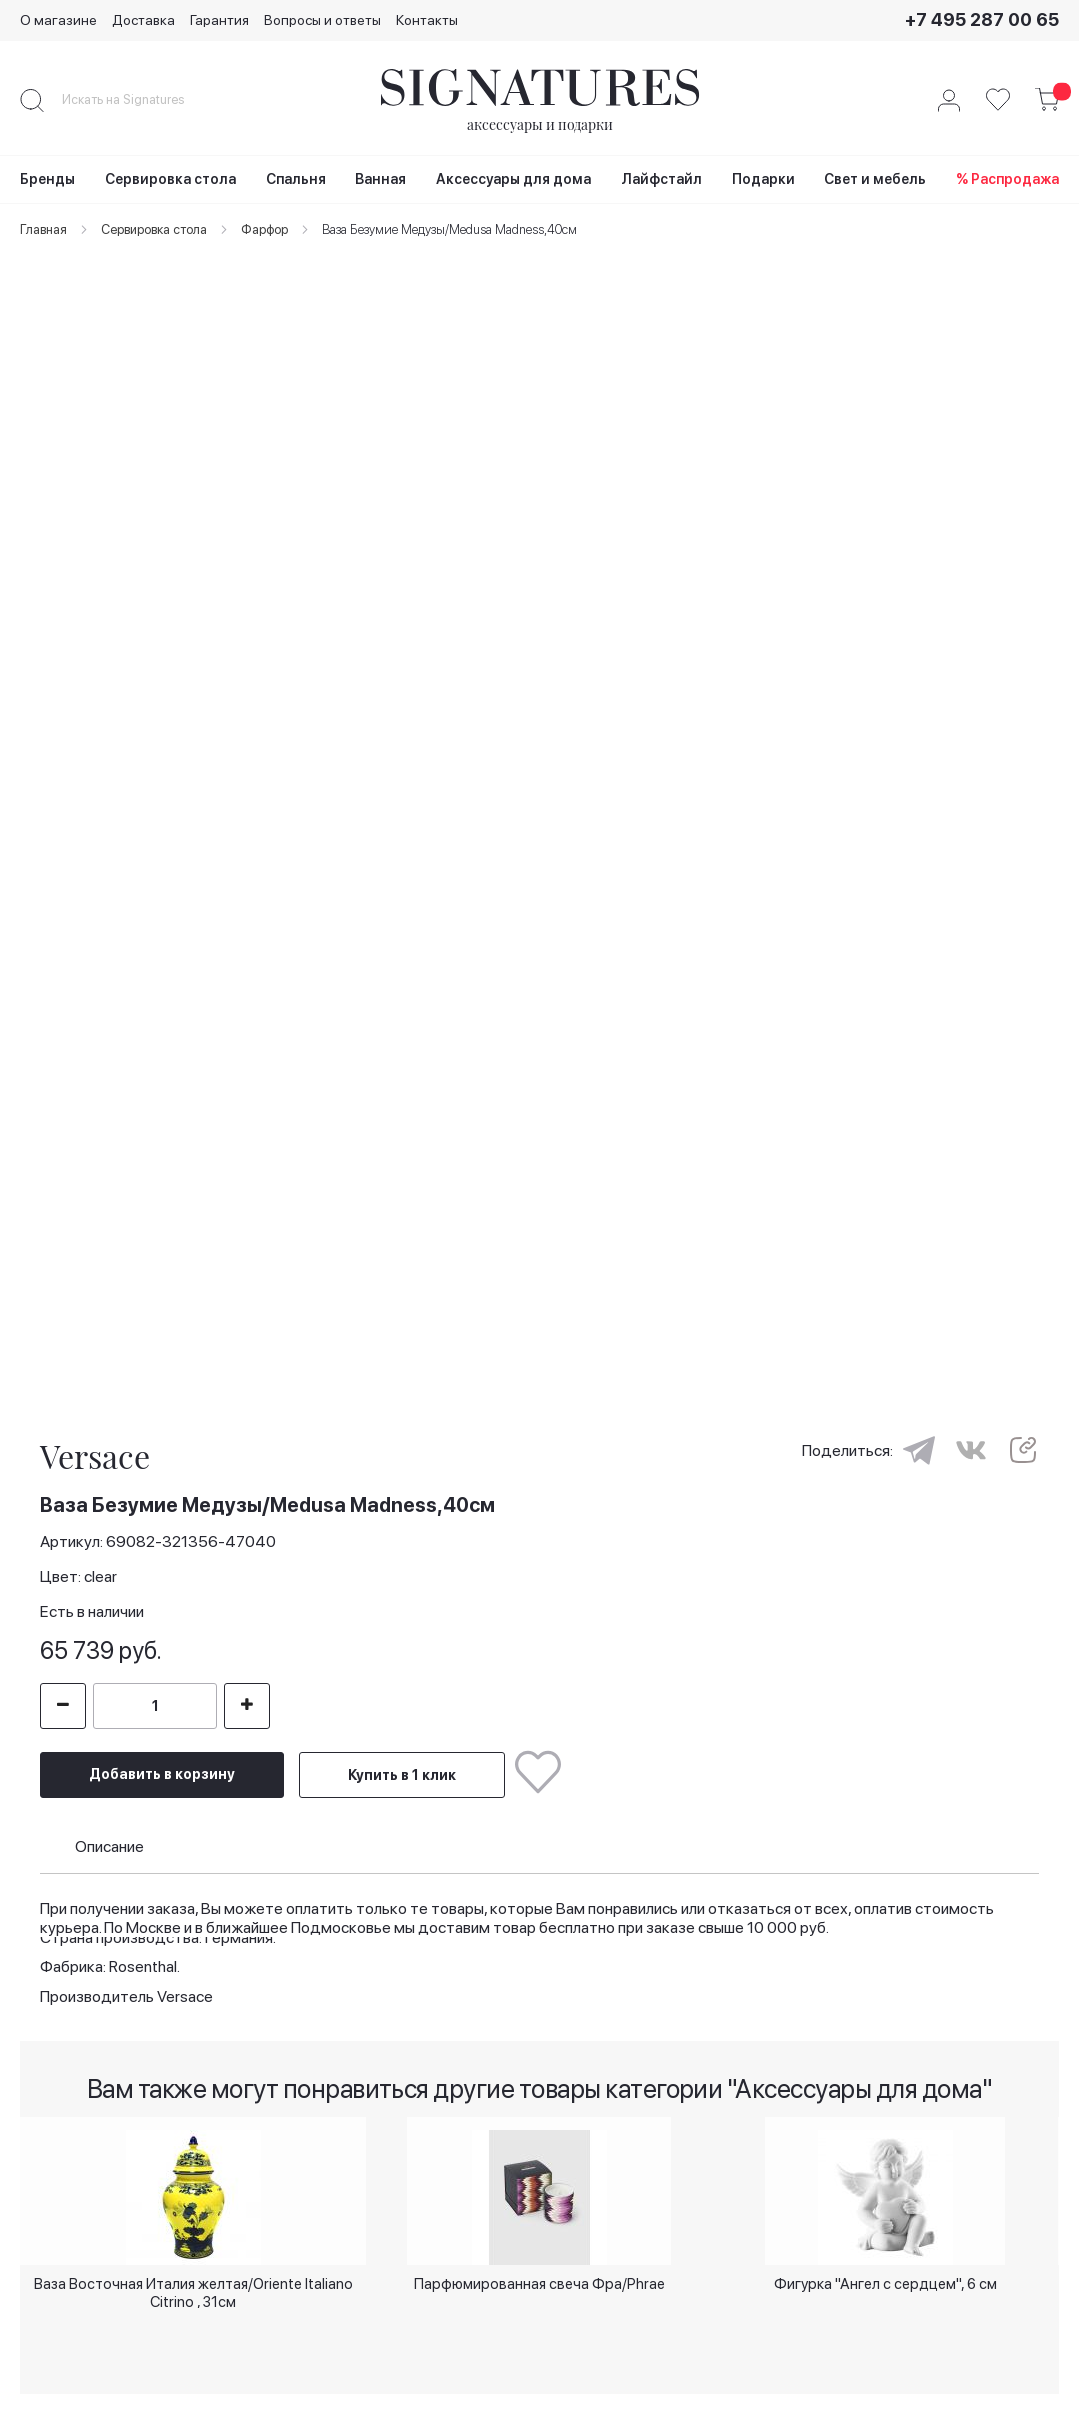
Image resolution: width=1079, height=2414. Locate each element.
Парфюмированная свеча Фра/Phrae (539, 2280)
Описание (109, 1825)
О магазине (58, 20)
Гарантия (219, 20)
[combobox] (140, 100)
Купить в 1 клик (402, 1754)
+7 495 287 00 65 (982, 19)
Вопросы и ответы (322, 20)
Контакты (427, 20)
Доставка (143, 20)
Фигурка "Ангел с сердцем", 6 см (885, 2280)
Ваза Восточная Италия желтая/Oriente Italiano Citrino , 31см (193, 2287)
